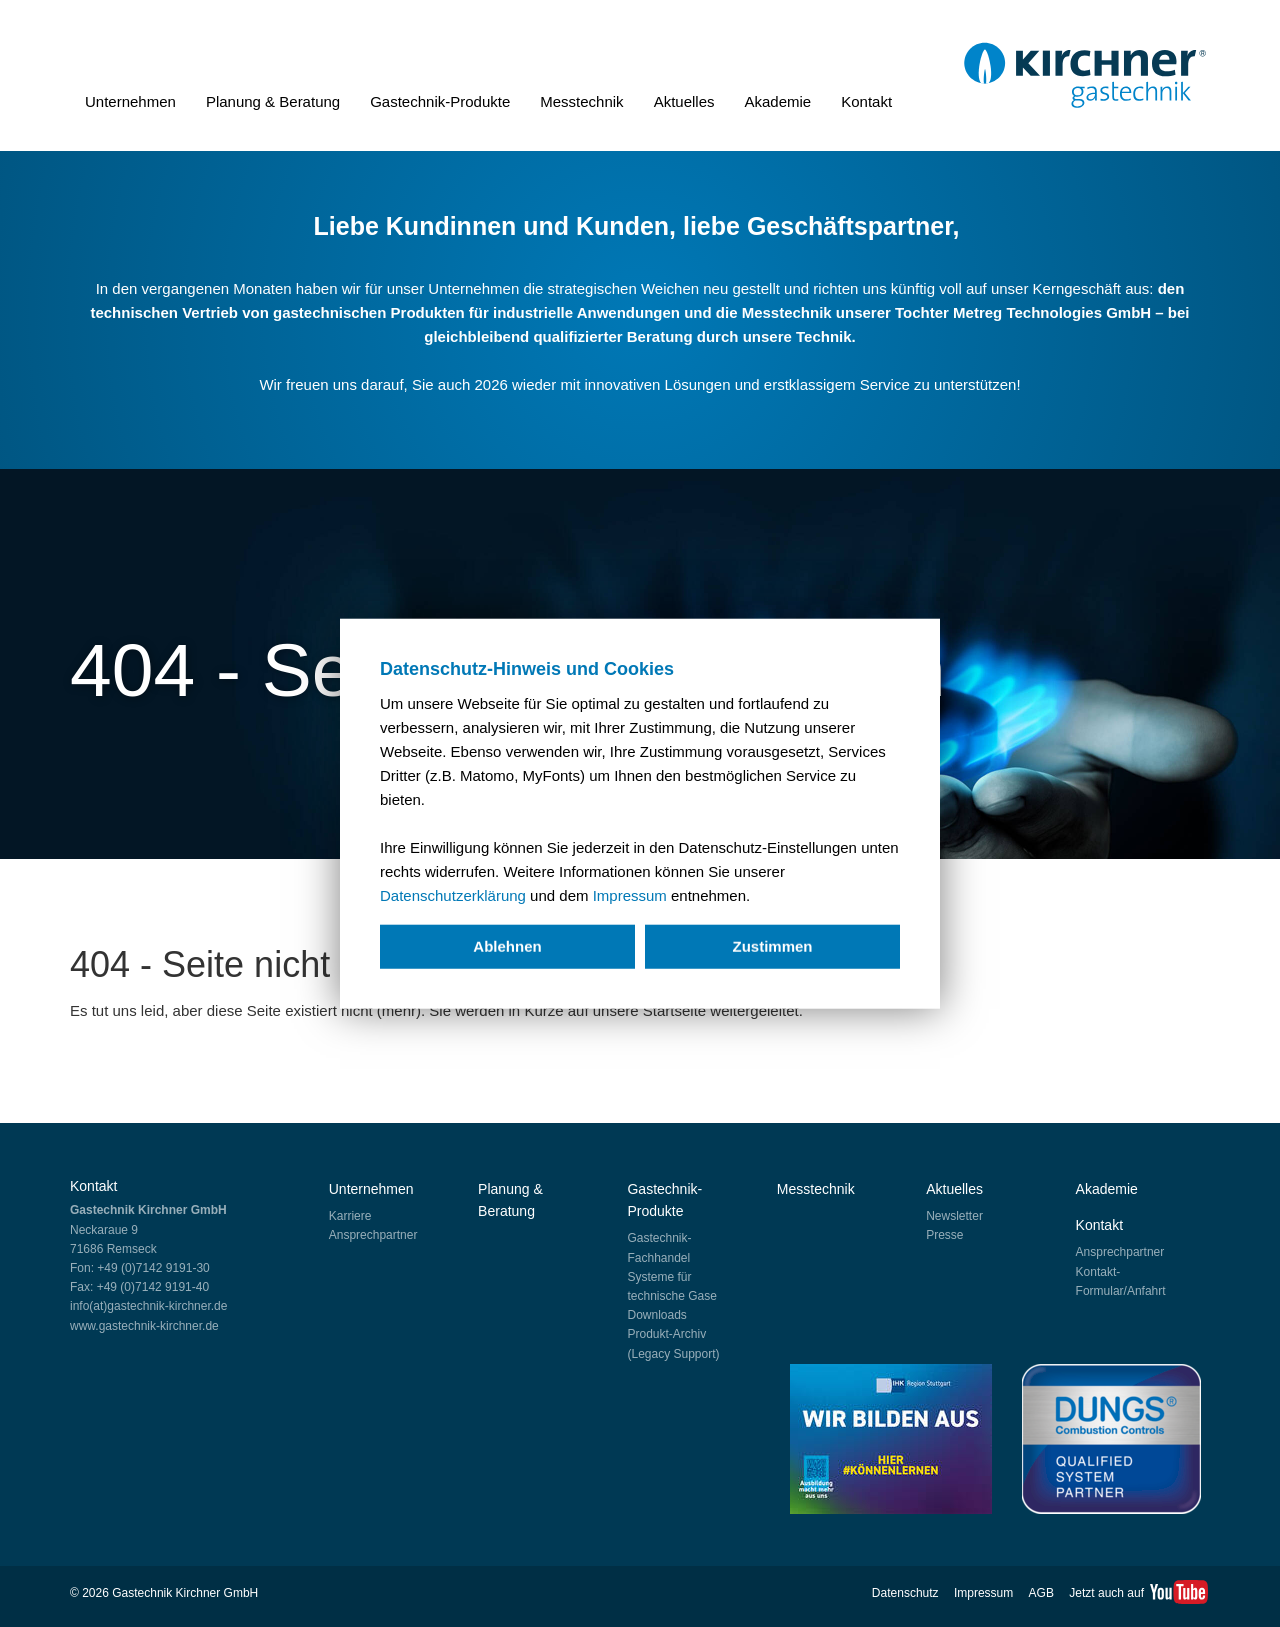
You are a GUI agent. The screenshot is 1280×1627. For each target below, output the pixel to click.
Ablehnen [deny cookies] (507, 946)
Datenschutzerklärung (453, 895)
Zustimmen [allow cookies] (772, 946)
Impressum (630, 895)
